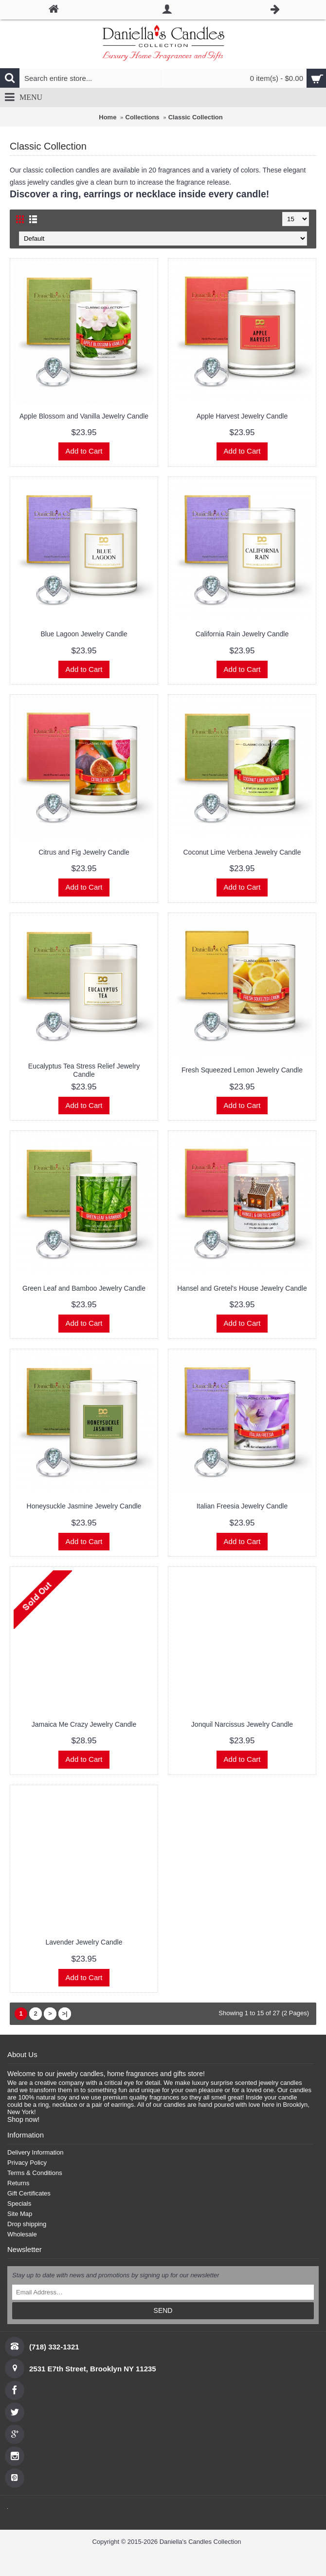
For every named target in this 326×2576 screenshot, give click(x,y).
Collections (143, 117)
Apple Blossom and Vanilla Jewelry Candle (83, 416)
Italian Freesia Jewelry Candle (242, 1506)
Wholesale (22, 2234)
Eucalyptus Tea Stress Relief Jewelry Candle (84, 1070)
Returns (18, 2183)
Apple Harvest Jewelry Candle (242, 416)
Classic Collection (195, 117)
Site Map (19, 2213)
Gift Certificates (29, 2193)
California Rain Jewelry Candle (242, 634)
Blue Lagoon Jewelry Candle (83, 634)
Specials (19, 2203)
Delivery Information (35, 2152)
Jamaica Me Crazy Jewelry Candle (84, 1724)
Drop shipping (26, 2224)
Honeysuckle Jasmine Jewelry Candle (84, 1506)
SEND (163, 2310)
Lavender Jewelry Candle (84, 1942)
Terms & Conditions (34, 2172)
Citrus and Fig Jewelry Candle (83, 852)
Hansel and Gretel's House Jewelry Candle (242, 1288)
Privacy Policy (27, 2162)
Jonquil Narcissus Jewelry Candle (242, 1724)
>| (64, 2013)
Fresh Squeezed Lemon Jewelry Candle (242, 1070)
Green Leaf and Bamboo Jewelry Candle (83, 1288)
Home (107, 117)
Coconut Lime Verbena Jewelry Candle (242, 852)
